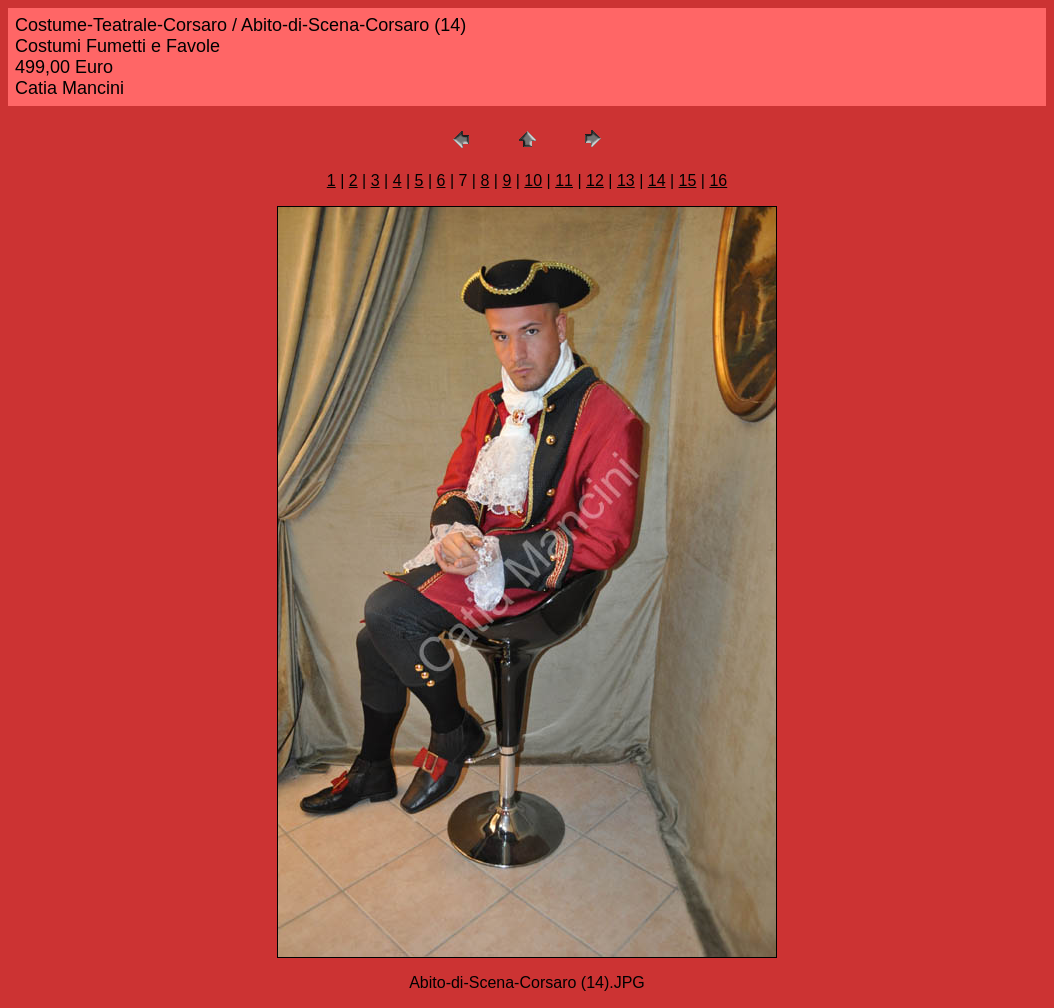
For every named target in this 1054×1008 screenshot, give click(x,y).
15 (688, 180)
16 (718, 180)
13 (626, 180)
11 (564, 180)
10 (533, 180)
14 (657, 180)
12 (595, 180)
